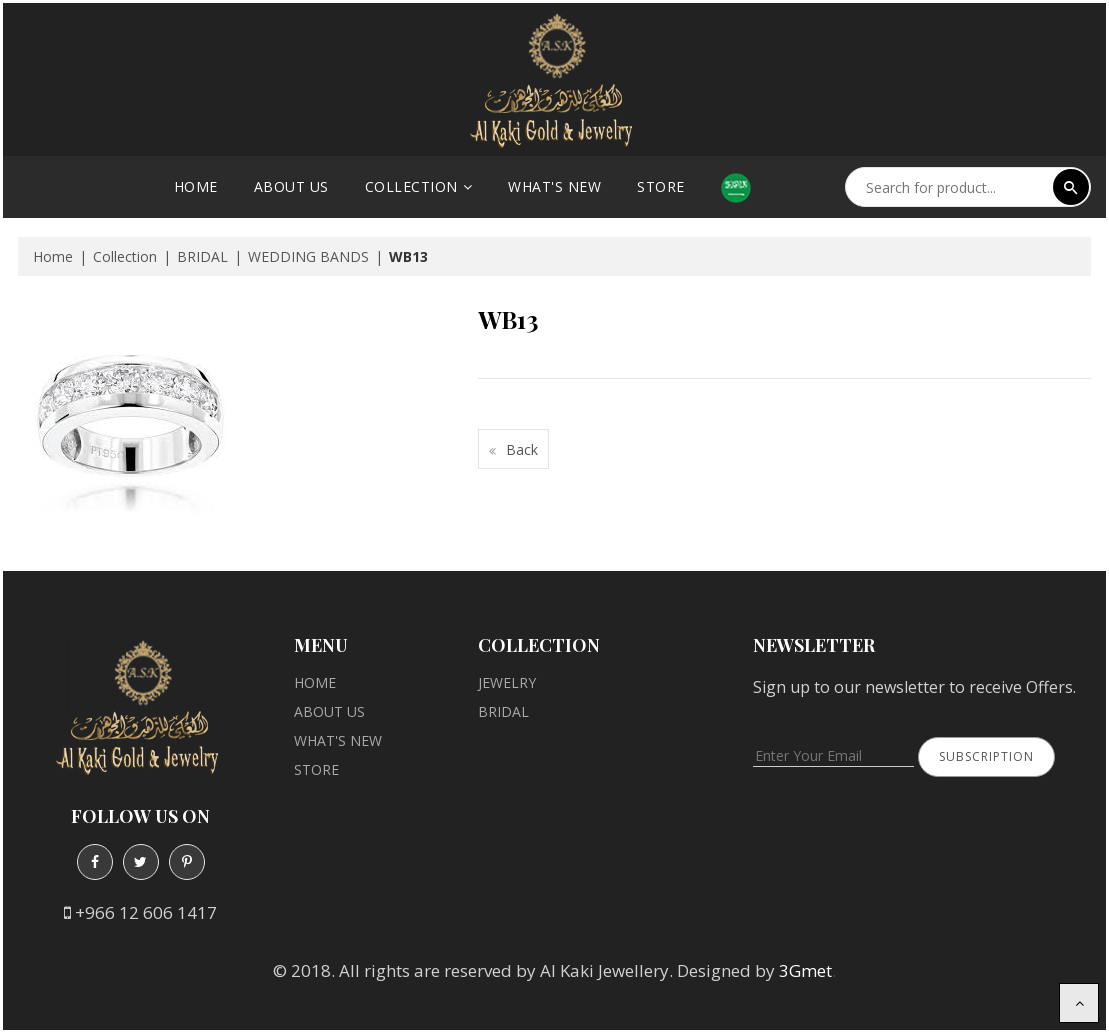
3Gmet (805, 970)
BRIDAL (202, 256)
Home (196, 186)
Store (661, 186)
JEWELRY (507, 682)
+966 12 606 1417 (146, 912)
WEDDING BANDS (308, 256)
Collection (411, 186)
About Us (291, 186)
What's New (554, 186)
